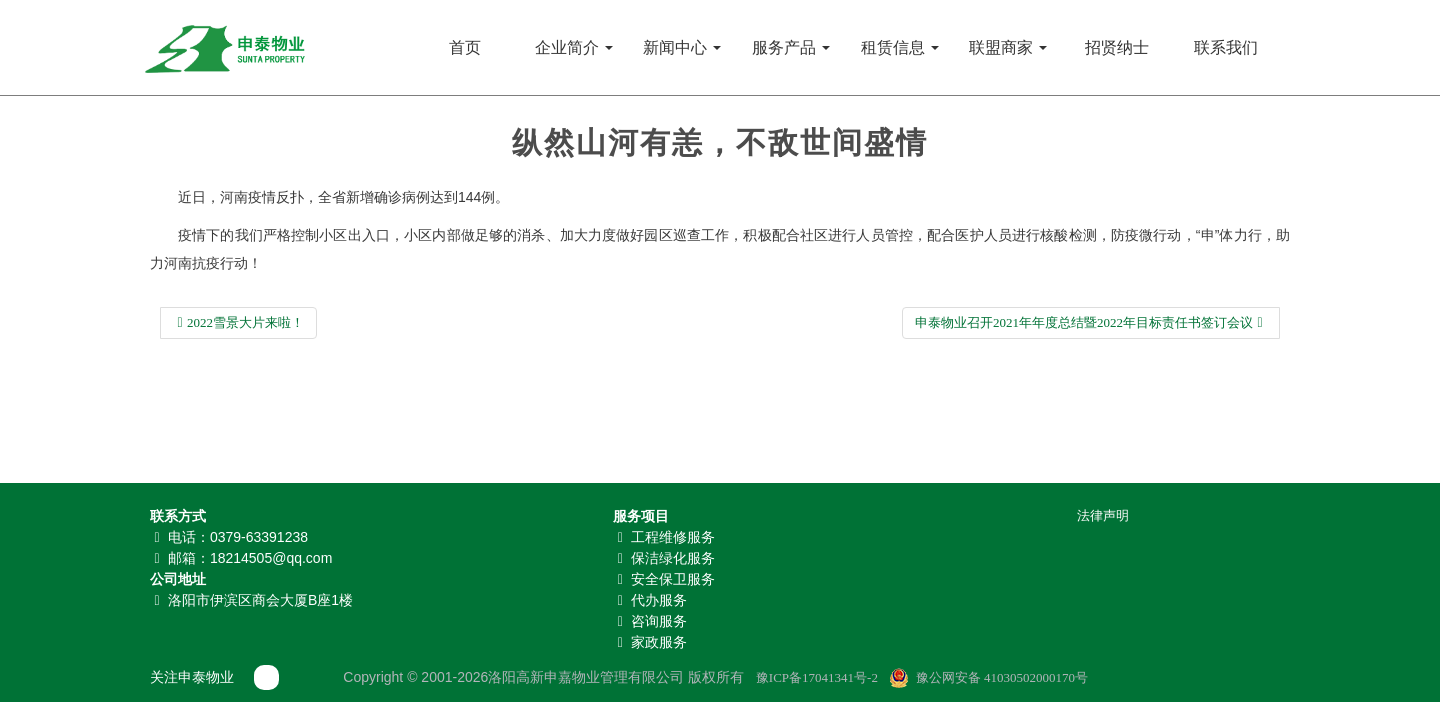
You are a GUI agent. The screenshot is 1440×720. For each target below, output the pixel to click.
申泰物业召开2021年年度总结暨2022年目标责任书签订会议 (1091, 322)
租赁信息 (900, 47)
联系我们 (1226, 47)
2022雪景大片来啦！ (238, 322)
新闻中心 (682, 47)
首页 (465, 47)
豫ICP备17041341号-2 (817, 677)
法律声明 (1103, 515)
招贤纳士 (1117, 47)
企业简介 (574, 47)
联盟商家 (1008, 47)
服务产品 (791, 47)
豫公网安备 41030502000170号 (1002, 677)
